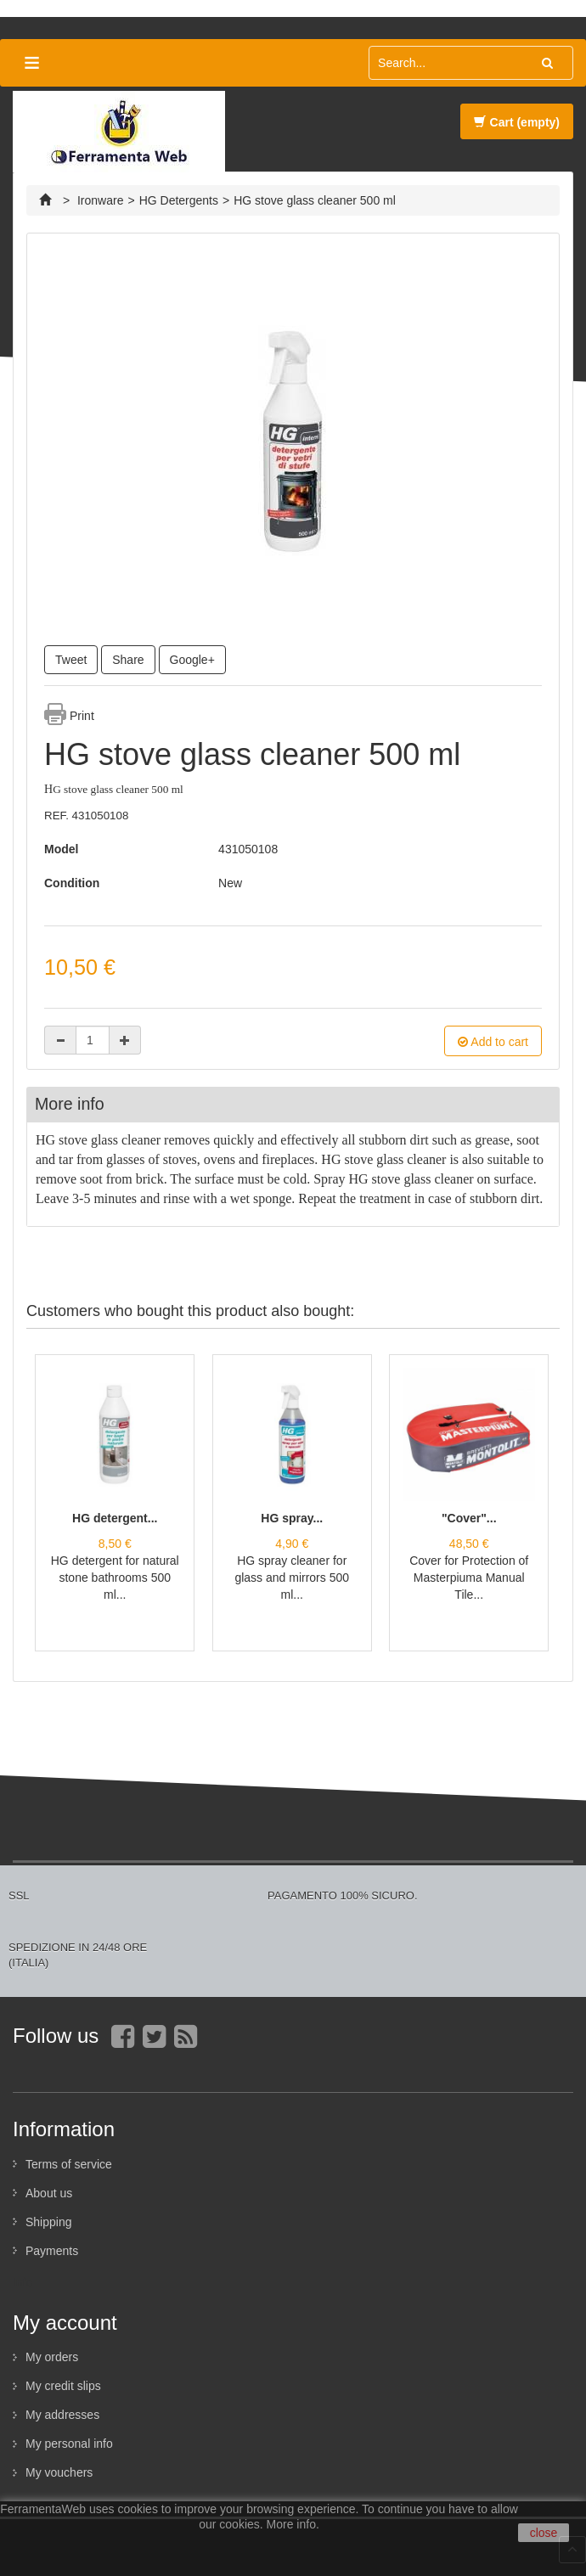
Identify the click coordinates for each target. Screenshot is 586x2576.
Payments (51, 2251)
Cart (517, 122)
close (544, 2532)
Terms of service (68, 2164)
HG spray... (292, 1518)
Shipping (48, 2222)
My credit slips (63, 2386)
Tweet (71, 659)
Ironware (100, 200)
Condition (71, 883)
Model (61, 849)
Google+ (192, 659)
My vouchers (59, 2472)
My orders (51, 2357)
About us (48, 2193)
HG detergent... (114, 1518)
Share (128, 659)
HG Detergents (178, 200)
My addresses (62, 2414)
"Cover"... (469, 1518)
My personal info (69, 2443)
